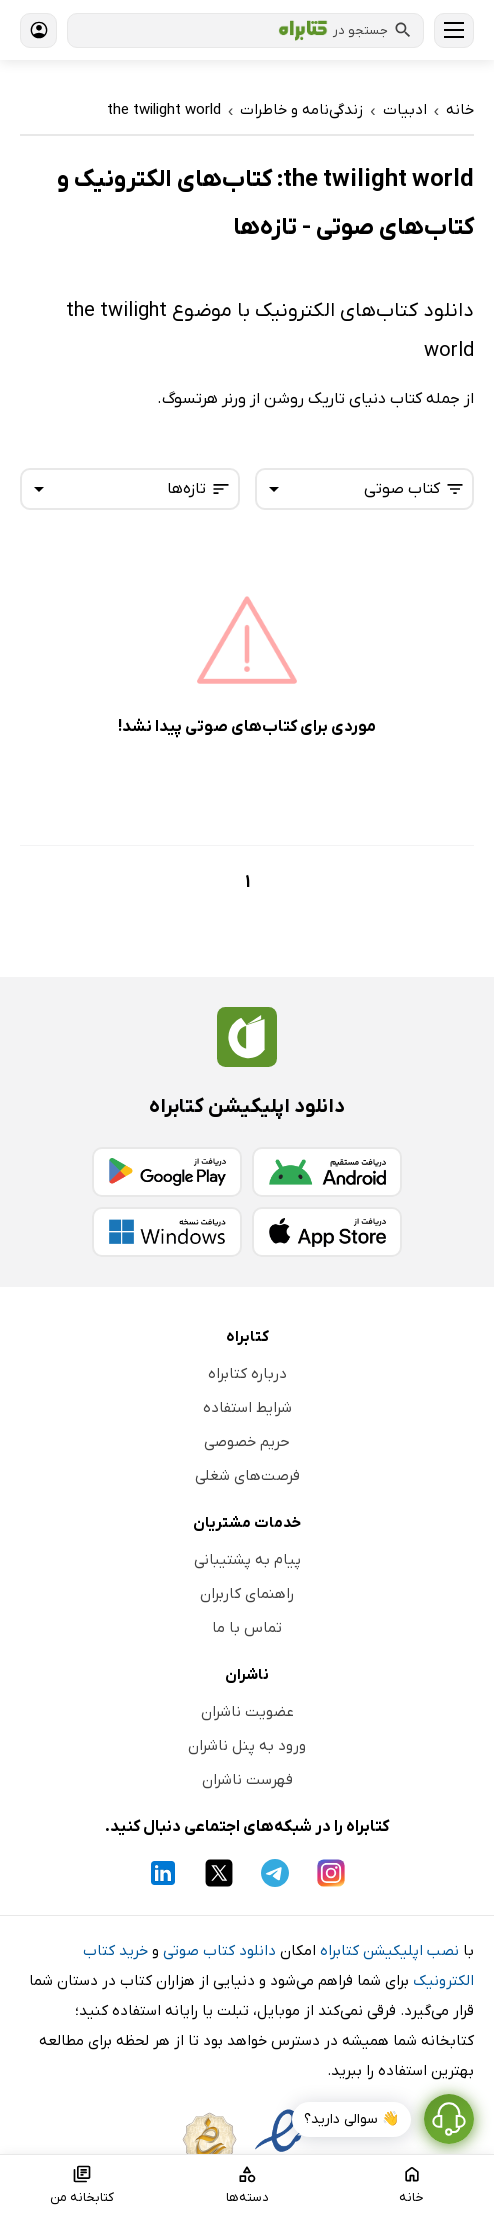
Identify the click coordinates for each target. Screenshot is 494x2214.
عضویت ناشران (247, 1712)
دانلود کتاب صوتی (219, 1951)
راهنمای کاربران (247, 1594)
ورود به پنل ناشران (247, 1746)
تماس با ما (247, 1628)
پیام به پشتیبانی (247, 1560)
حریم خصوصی (247, 1442)
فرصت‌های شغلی (247, 1476)
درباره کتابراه (247, 1374)
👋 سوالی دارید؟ (351, 2119)
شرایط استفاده (247, 1408)
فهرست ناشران (247, 1780)
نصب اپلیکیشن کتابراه (389, 1951)
